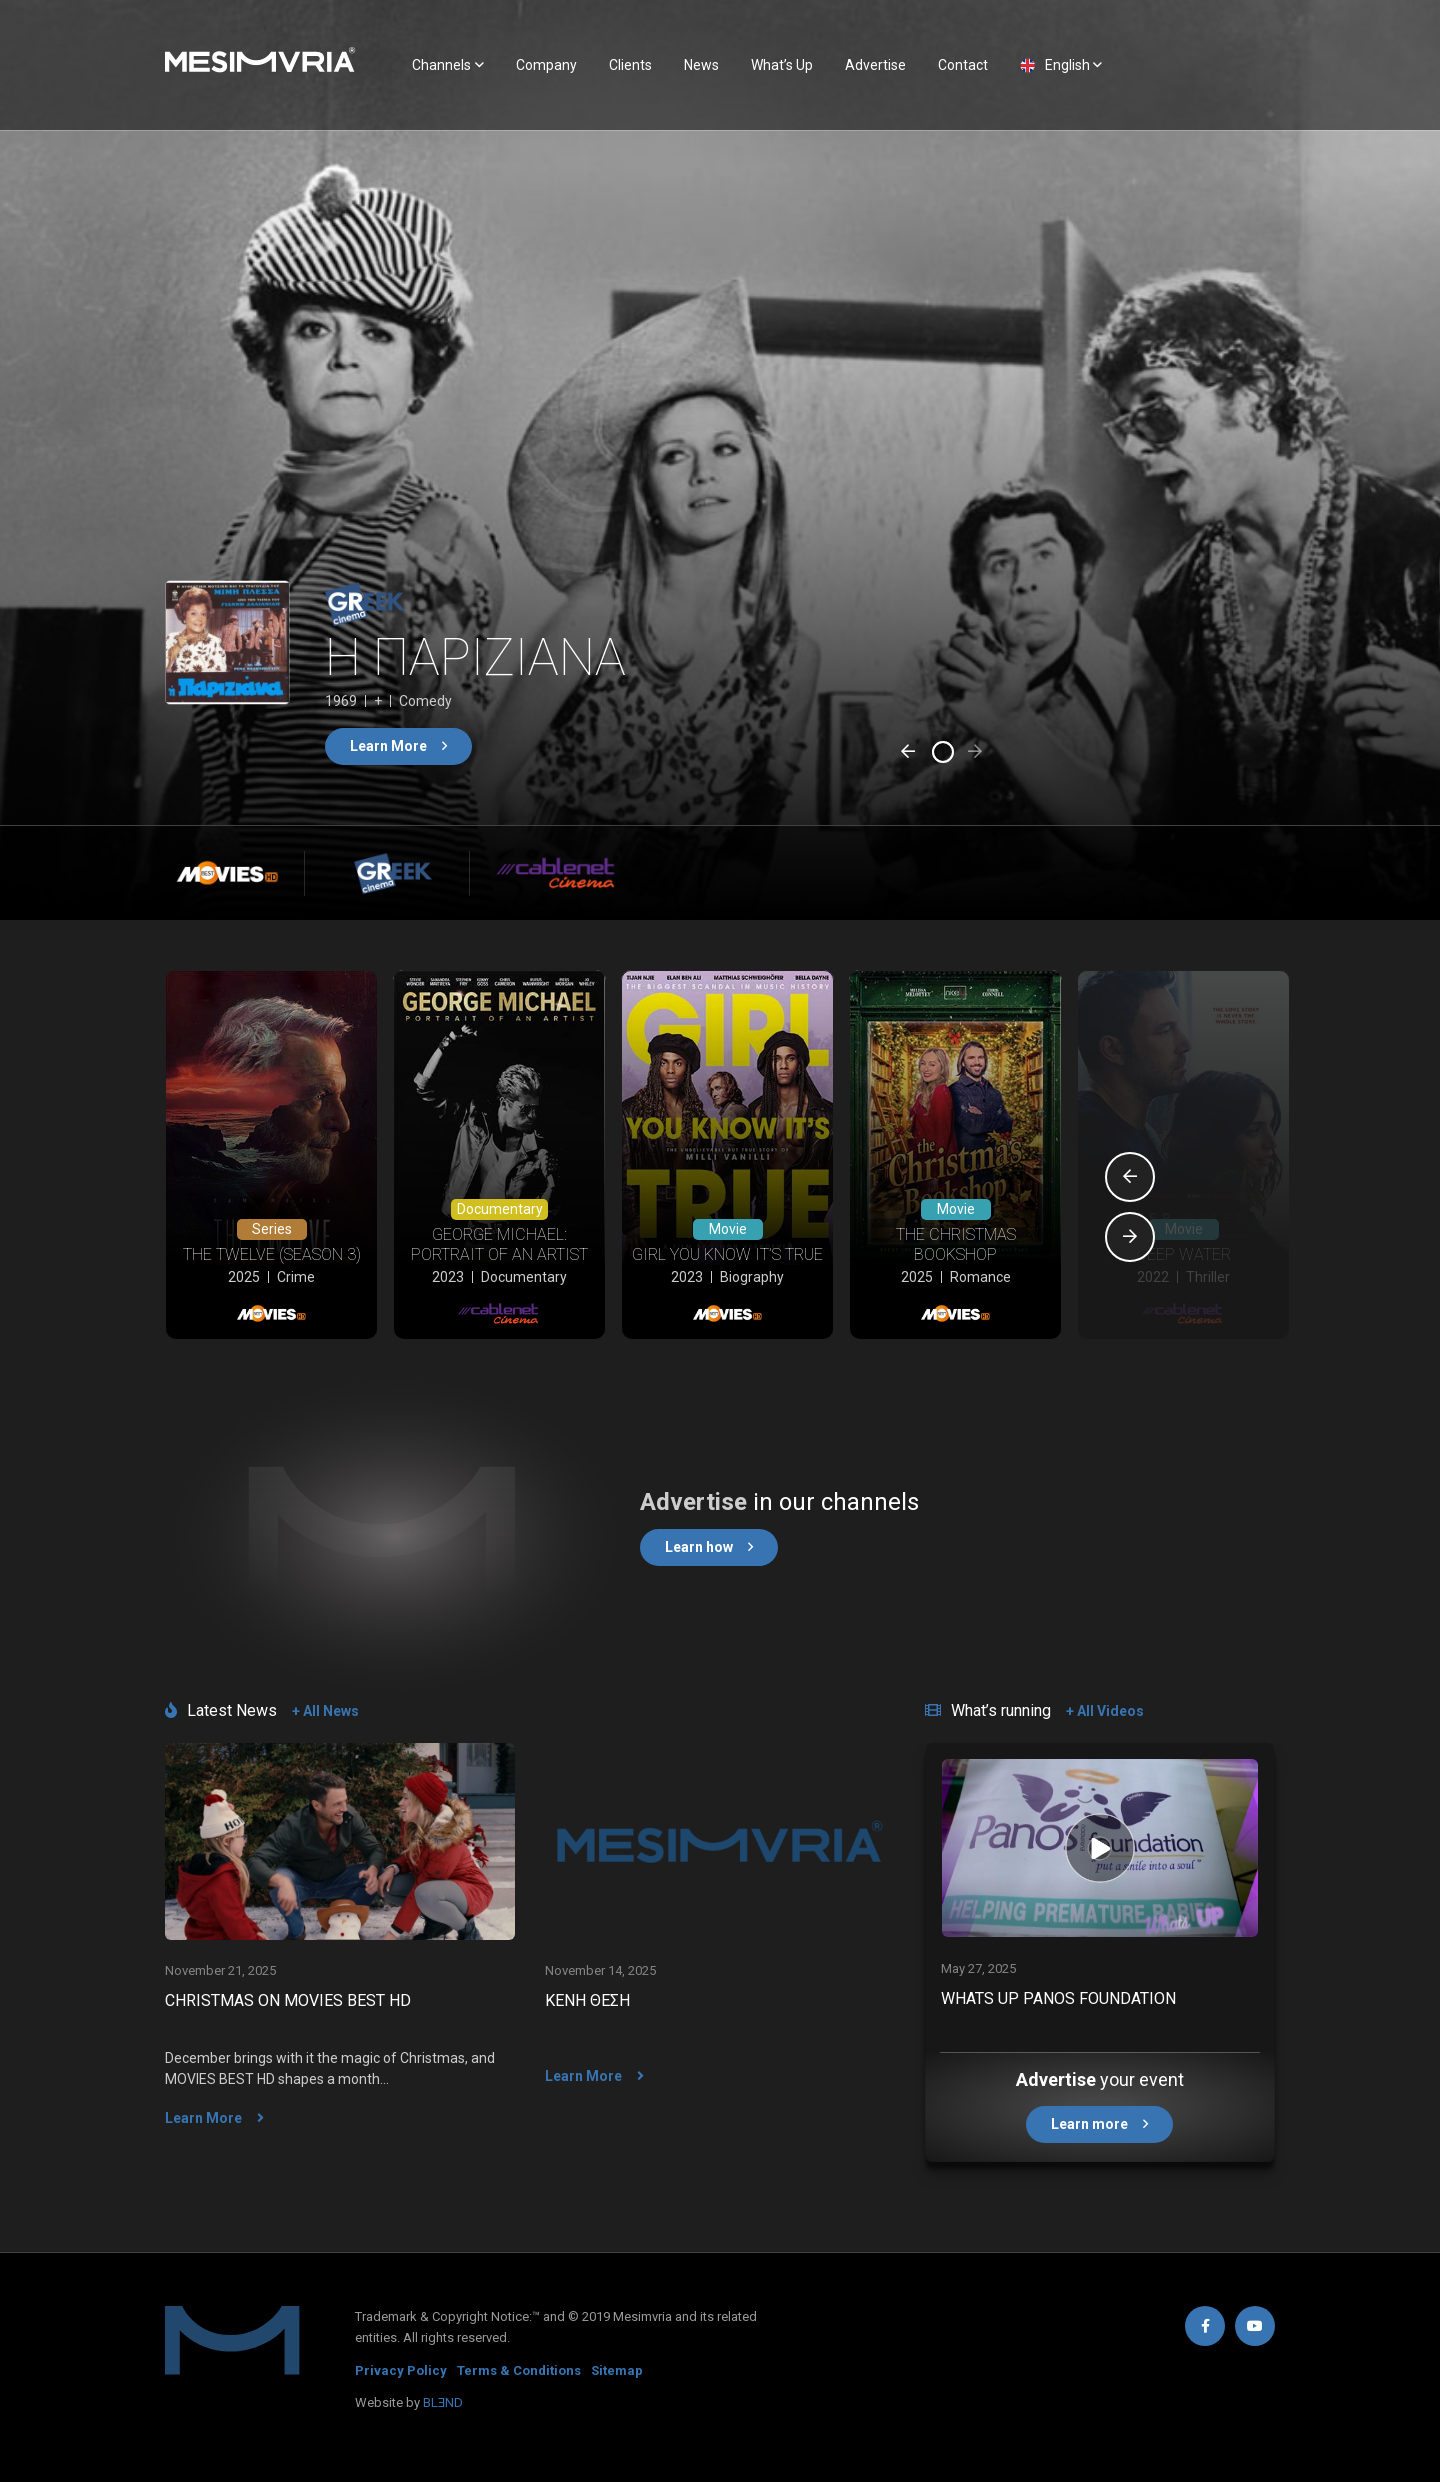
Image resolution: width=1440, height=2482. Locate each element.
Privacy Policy (401, 2370)
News (701, 65)
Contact (963, 65)
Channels (441, 65)
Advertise (875, 65)
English (1067, 65)
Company (546, 65)
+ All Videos (1105, 1711)
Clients (630, 65)
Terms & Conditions (519, 2370)
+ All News (325, 1711)
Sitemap (617, 2370)
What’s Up (782, 65)
